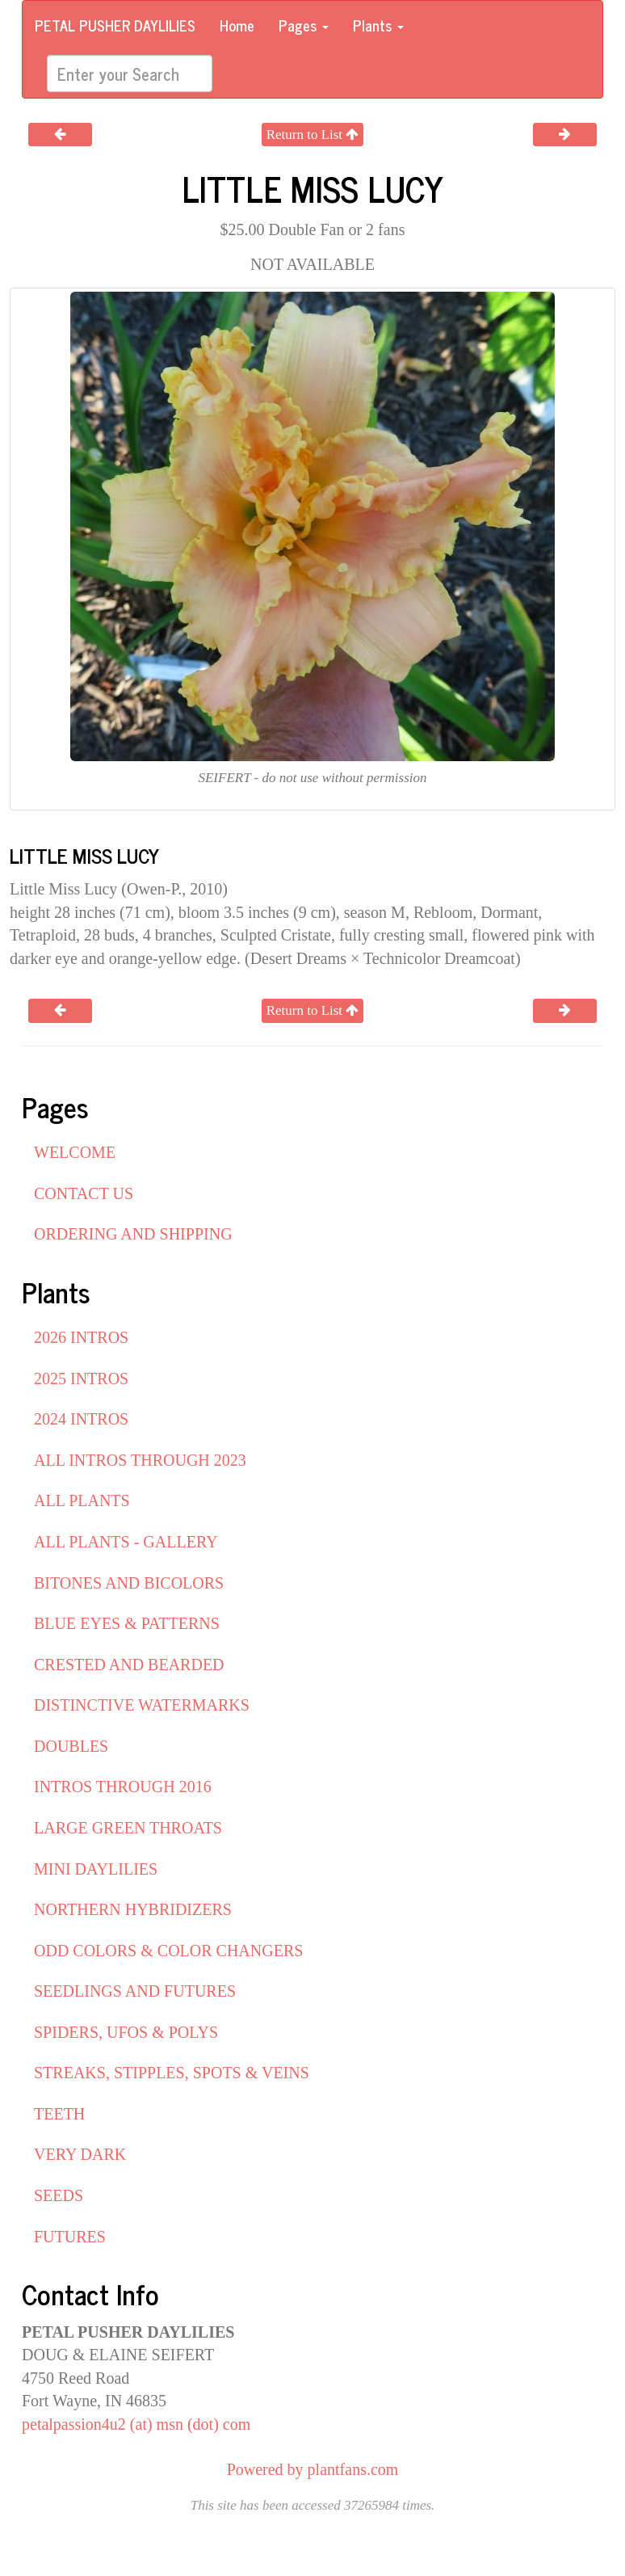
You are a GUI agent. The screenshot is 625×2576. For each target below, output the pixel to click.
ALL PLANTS (82, 1500)
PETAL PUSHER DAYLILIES (115, 25)
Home (237, 25)
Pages (304, 25)
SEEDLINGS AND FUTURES (135, 1991)
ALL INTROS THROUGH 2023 (140, 1460)
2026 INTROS (81, 1337)
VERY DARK (80, 2154)
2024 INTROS (81, 1419)
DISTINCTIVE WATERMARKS (142, 1705)
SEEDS (58, 2195)
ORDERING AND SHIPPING (133, 1234)
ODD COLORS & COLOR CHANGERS (168, 1950)
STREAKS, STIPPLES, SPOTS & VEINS (171, 2072)
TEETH (59, 2114)
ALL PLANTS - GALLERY (126, 1542)
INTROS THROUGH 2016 (123, 1786)
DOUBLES (71, 1746)
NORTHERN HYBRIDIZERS (133, 1909)
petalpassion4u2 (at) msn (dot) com (136, 2424)
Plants (378, 25)
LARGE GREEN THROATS (128, 1828)
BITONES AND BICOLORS (129, 1583)
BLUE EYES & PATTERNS (127, 1623)
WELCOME (74, 1152)
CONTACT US (83, 1193)
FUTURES (70, 2237)
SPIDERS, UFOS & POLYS (126, 2032)
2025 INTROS (81, 1378)
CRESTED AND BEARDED (129, 1664)
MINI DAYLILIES (95, 1869)
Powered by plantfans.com (313, 2469)
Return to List (312, 134)
